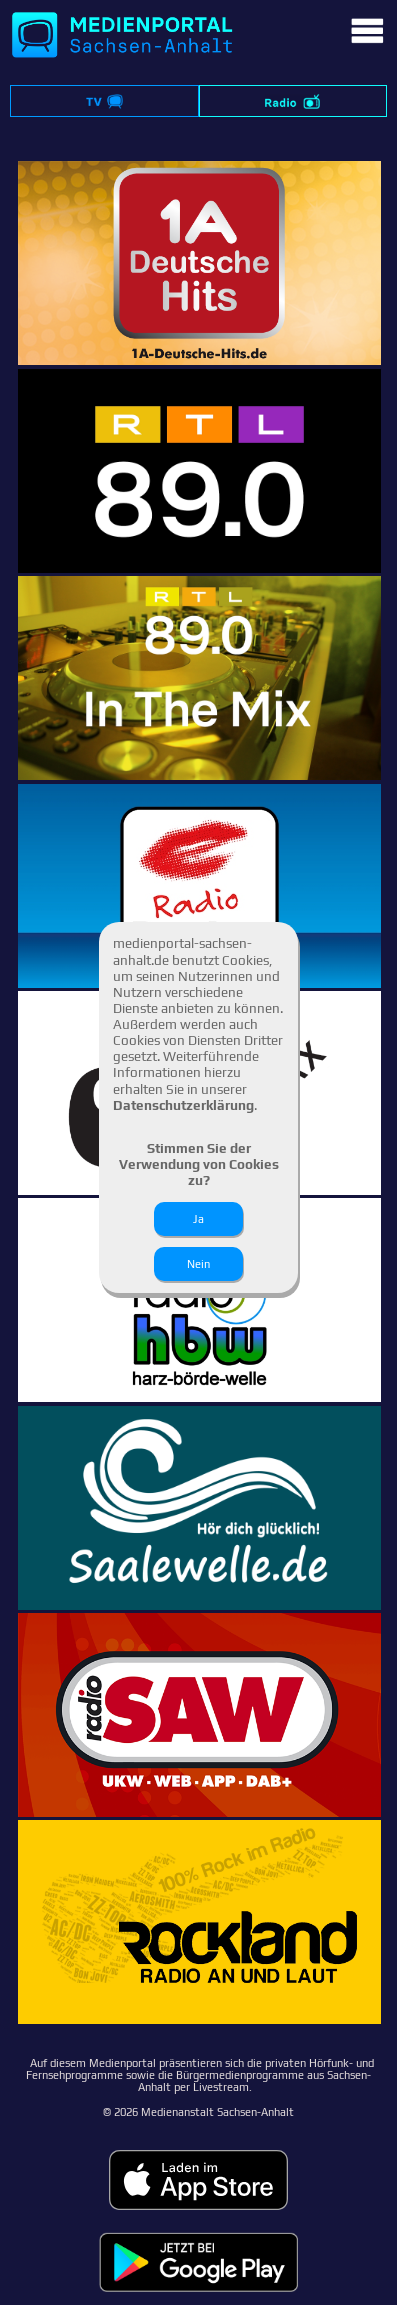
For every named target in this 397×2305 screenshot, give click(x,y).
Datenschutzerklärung (183, 1105)
